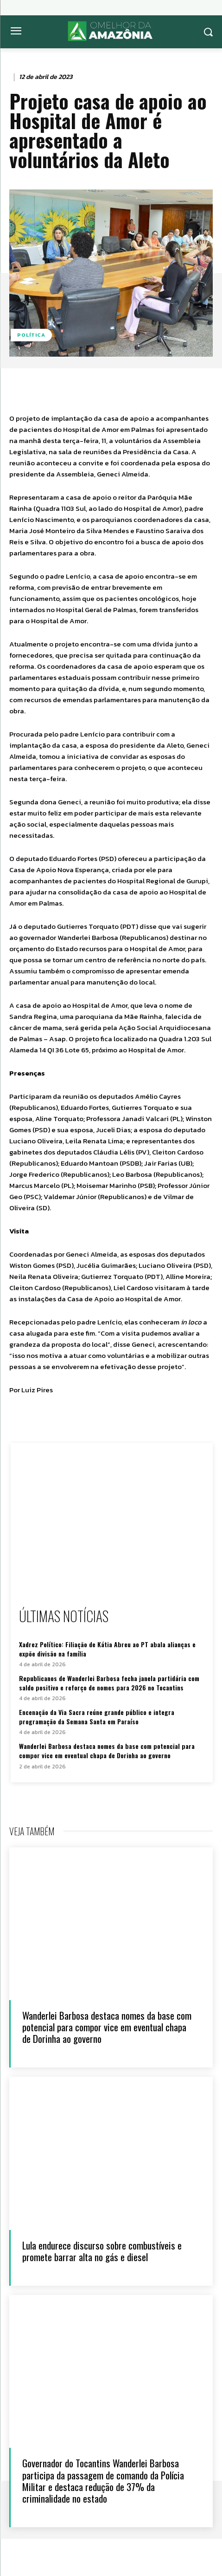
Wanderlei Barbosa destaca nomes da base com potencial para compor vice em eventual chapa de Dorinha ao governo (107, 1750)
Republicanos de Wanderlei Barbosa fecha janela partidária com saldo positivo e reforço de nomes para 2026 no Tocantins (109, 1682)
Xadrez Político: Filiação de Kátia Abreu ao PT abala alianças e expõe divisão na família (107, 1648)
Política (31, 335)
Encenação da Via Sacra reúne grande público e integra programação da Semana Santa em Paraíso (96, 1716)
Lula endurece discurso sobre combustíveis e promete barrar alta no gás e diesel (102, 2251)
